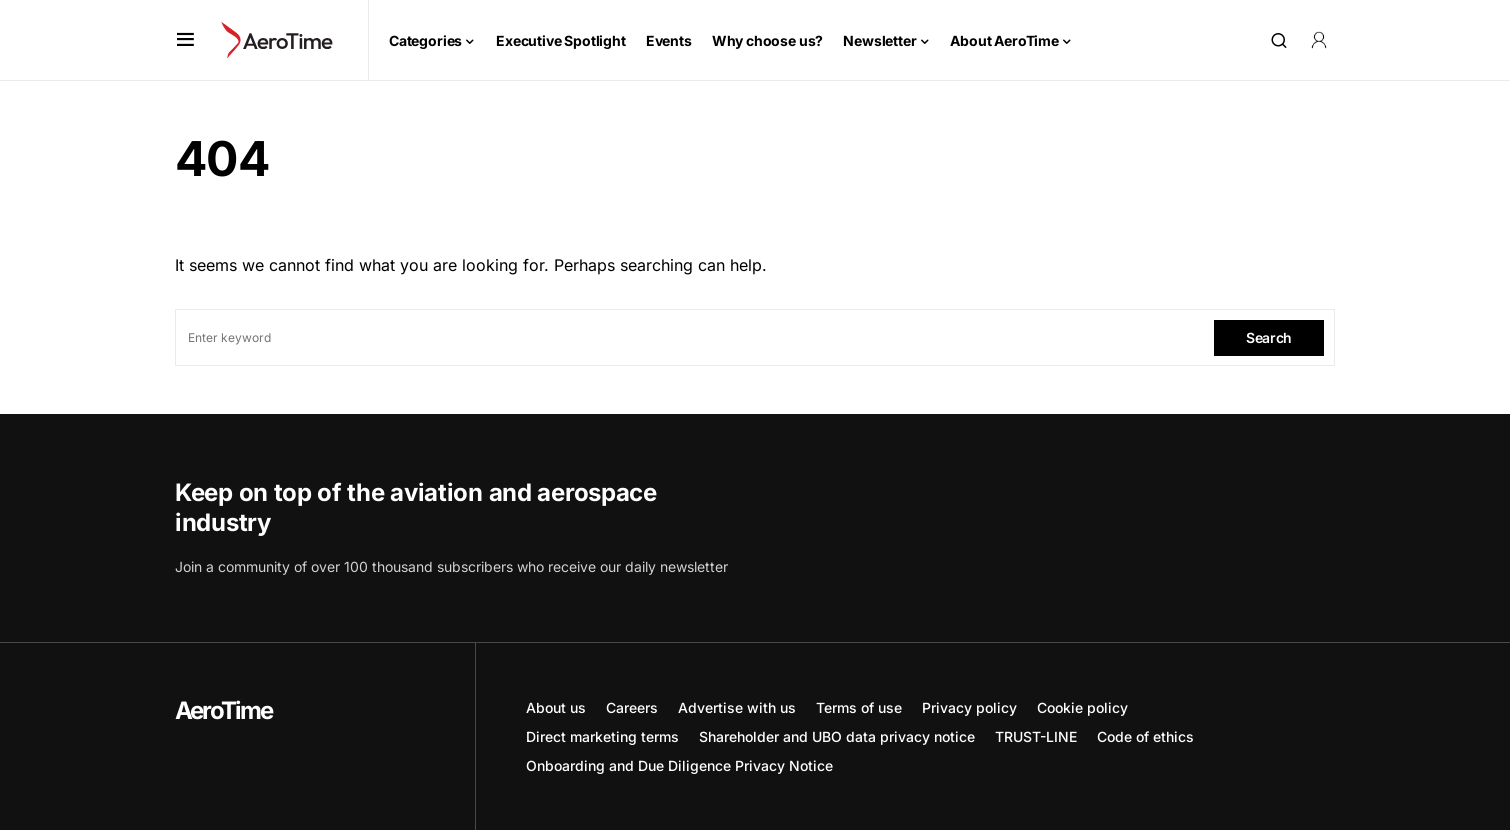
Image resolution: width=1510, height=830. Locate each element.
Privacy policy (969, 707)
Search (1269, 337)
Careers (632, 707)
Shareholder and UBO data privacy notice (837, 736)
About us (556, 707)
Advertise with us (737, 707)
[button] (185, 40)
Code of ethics (1145, 736)
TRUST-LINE (1036, 736)
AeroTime (224, 710)
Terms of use (859, 707)
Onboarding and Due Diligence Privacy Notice (679, 765)
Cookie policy (1082, 707)
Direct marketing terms (602, 736)
